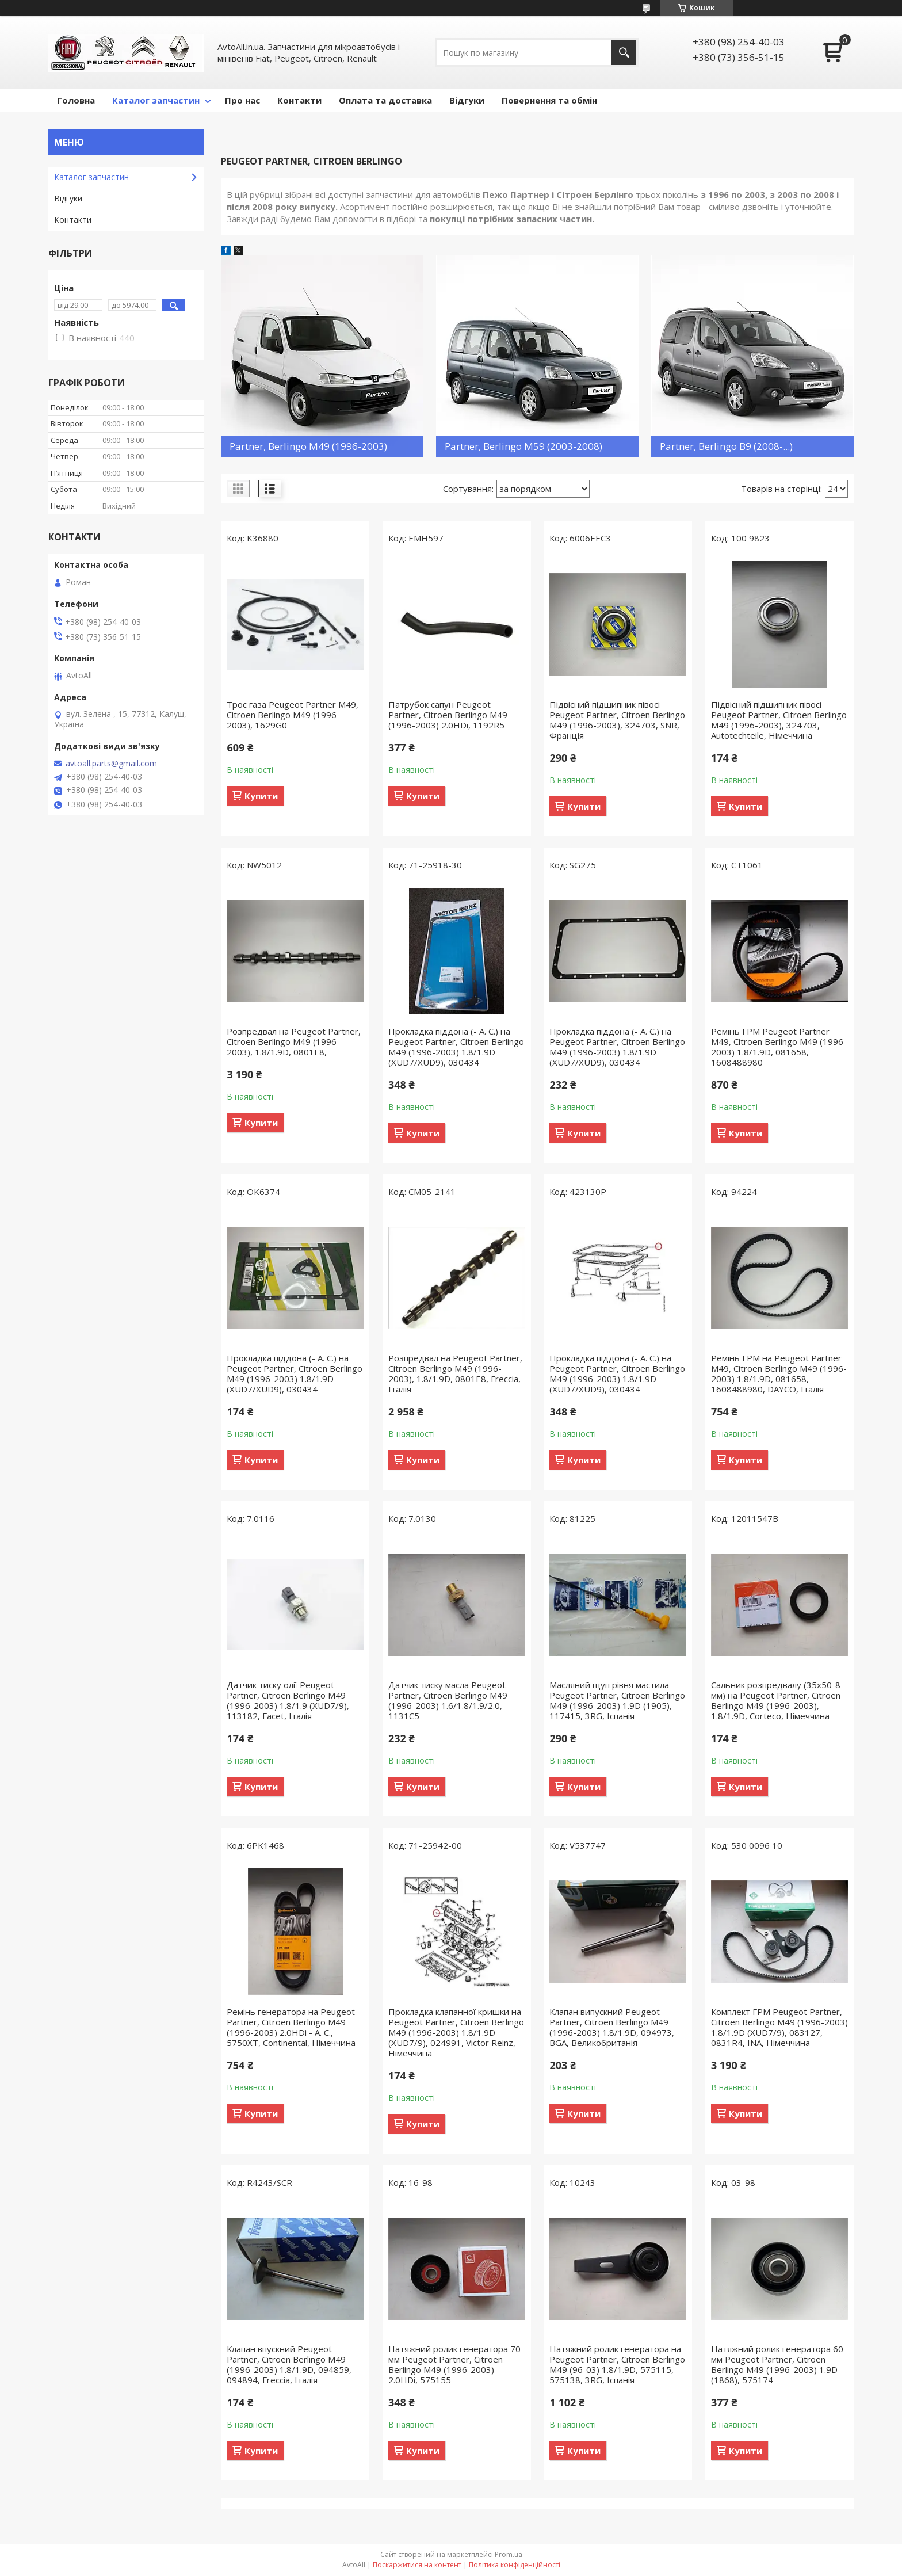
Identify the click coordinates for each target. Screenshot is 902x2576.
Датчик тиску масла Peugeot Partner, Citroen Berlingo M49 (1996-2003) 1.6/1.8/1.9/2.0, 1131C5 (447, 1700)
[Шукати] (623, 52)
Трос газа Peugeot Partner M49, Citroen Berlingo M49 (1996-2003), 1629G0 (292, 714)
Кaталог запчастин (91, 176)
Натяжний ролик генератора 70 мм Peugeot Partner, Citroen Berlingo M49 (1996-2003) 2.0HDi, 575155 (454, 2364)
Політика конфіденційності (514, 2565)
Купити (261, 796)
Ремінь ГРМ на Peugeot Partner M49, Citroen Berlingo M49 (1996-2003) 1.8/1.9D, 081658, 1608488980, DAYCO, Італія (779, 1373)
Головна (76, 100)
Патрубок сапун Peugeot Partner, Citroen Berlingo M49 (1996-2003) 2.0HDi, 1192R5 (447, 714)
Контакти (299, 100)
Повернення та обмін (549, 100)
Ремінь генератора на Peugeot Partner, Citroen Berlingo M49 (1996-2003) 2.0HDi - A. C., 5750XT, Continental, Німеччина (291, 2027)
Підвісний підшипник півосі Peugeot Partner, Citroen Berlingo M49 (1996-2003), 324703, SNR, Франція (617, 720)
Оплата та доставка (385, 100)
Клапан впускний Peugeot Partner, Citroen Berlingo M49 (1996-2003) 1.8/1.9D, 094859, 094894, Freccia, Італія (289, 2364)
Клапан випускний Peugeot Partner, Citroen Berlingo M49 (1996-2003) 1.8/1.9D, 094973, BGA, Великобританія (611, 2027)
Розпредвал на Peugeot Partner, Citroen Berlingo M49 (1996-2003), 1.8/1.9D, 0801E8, (294, 1041)
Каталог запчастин (156, 100)
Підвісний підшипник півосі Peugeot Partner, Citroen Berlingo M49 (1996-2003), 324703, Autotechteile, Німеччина (779, 720)
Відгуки (466, 100)
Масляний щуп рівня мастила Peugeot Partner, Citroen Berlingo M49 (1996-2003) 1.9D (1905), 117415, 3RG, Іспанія (617, 1700)
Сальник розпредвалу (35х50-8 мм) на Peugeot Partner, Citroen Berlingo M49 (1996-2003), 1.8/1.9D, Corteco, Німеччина (775, 1700)
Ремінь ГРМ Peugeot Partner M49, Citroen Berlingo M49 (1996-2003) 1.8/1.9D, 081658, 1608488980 (779, 1046)
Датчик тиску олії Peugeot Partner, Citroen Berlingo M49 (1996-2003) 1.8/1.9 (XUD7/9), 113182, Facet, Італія (288, 1700)
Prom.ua (508, 2554)
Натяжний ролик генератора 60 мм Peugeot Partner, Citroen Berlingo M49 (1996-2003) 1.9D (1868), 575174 (777, 2364)
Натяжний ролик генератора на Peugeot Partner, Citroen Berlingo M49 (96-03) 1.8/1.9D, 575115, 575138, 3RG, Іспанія (617, 2364)
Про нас (242, 100)
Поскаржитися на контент (417, 2565)
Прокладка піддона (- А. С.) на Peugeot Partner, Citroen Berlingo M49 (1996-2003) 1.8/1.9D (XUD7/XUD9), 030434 (456, 1046)
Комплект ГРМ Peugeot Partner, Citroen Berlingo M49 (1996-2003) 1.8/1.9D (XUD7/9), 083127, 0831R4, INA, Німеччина (779, 2027)
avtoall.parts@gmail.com (111, 763)
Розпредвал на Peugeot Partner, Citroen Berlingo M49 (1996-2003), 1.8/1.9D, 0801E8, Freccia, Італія (455, 1373)
